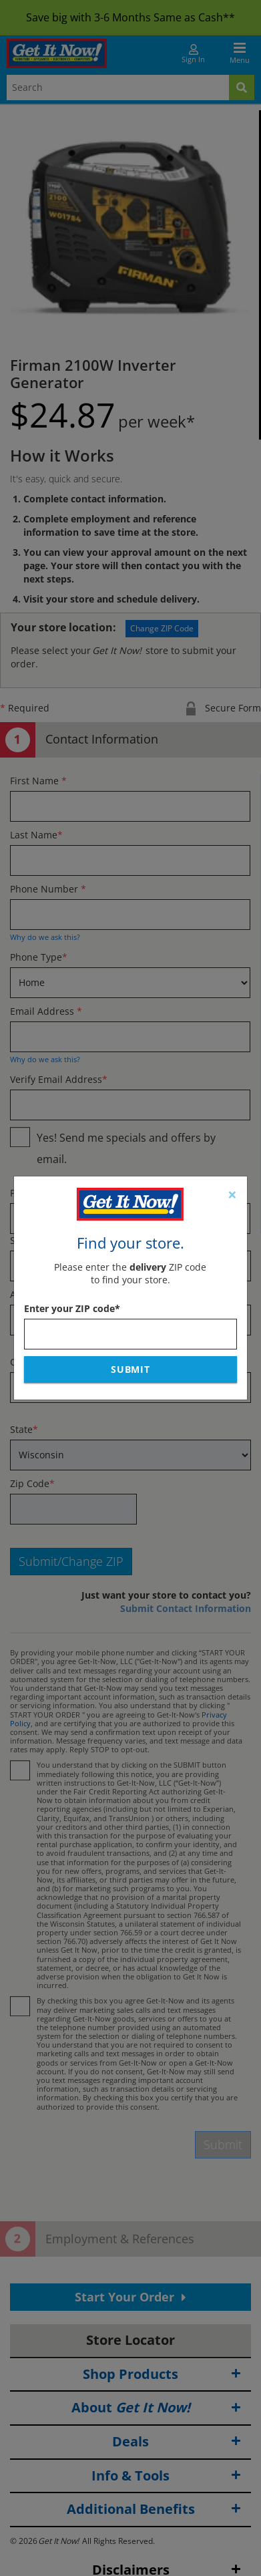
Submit (131, 1369)
